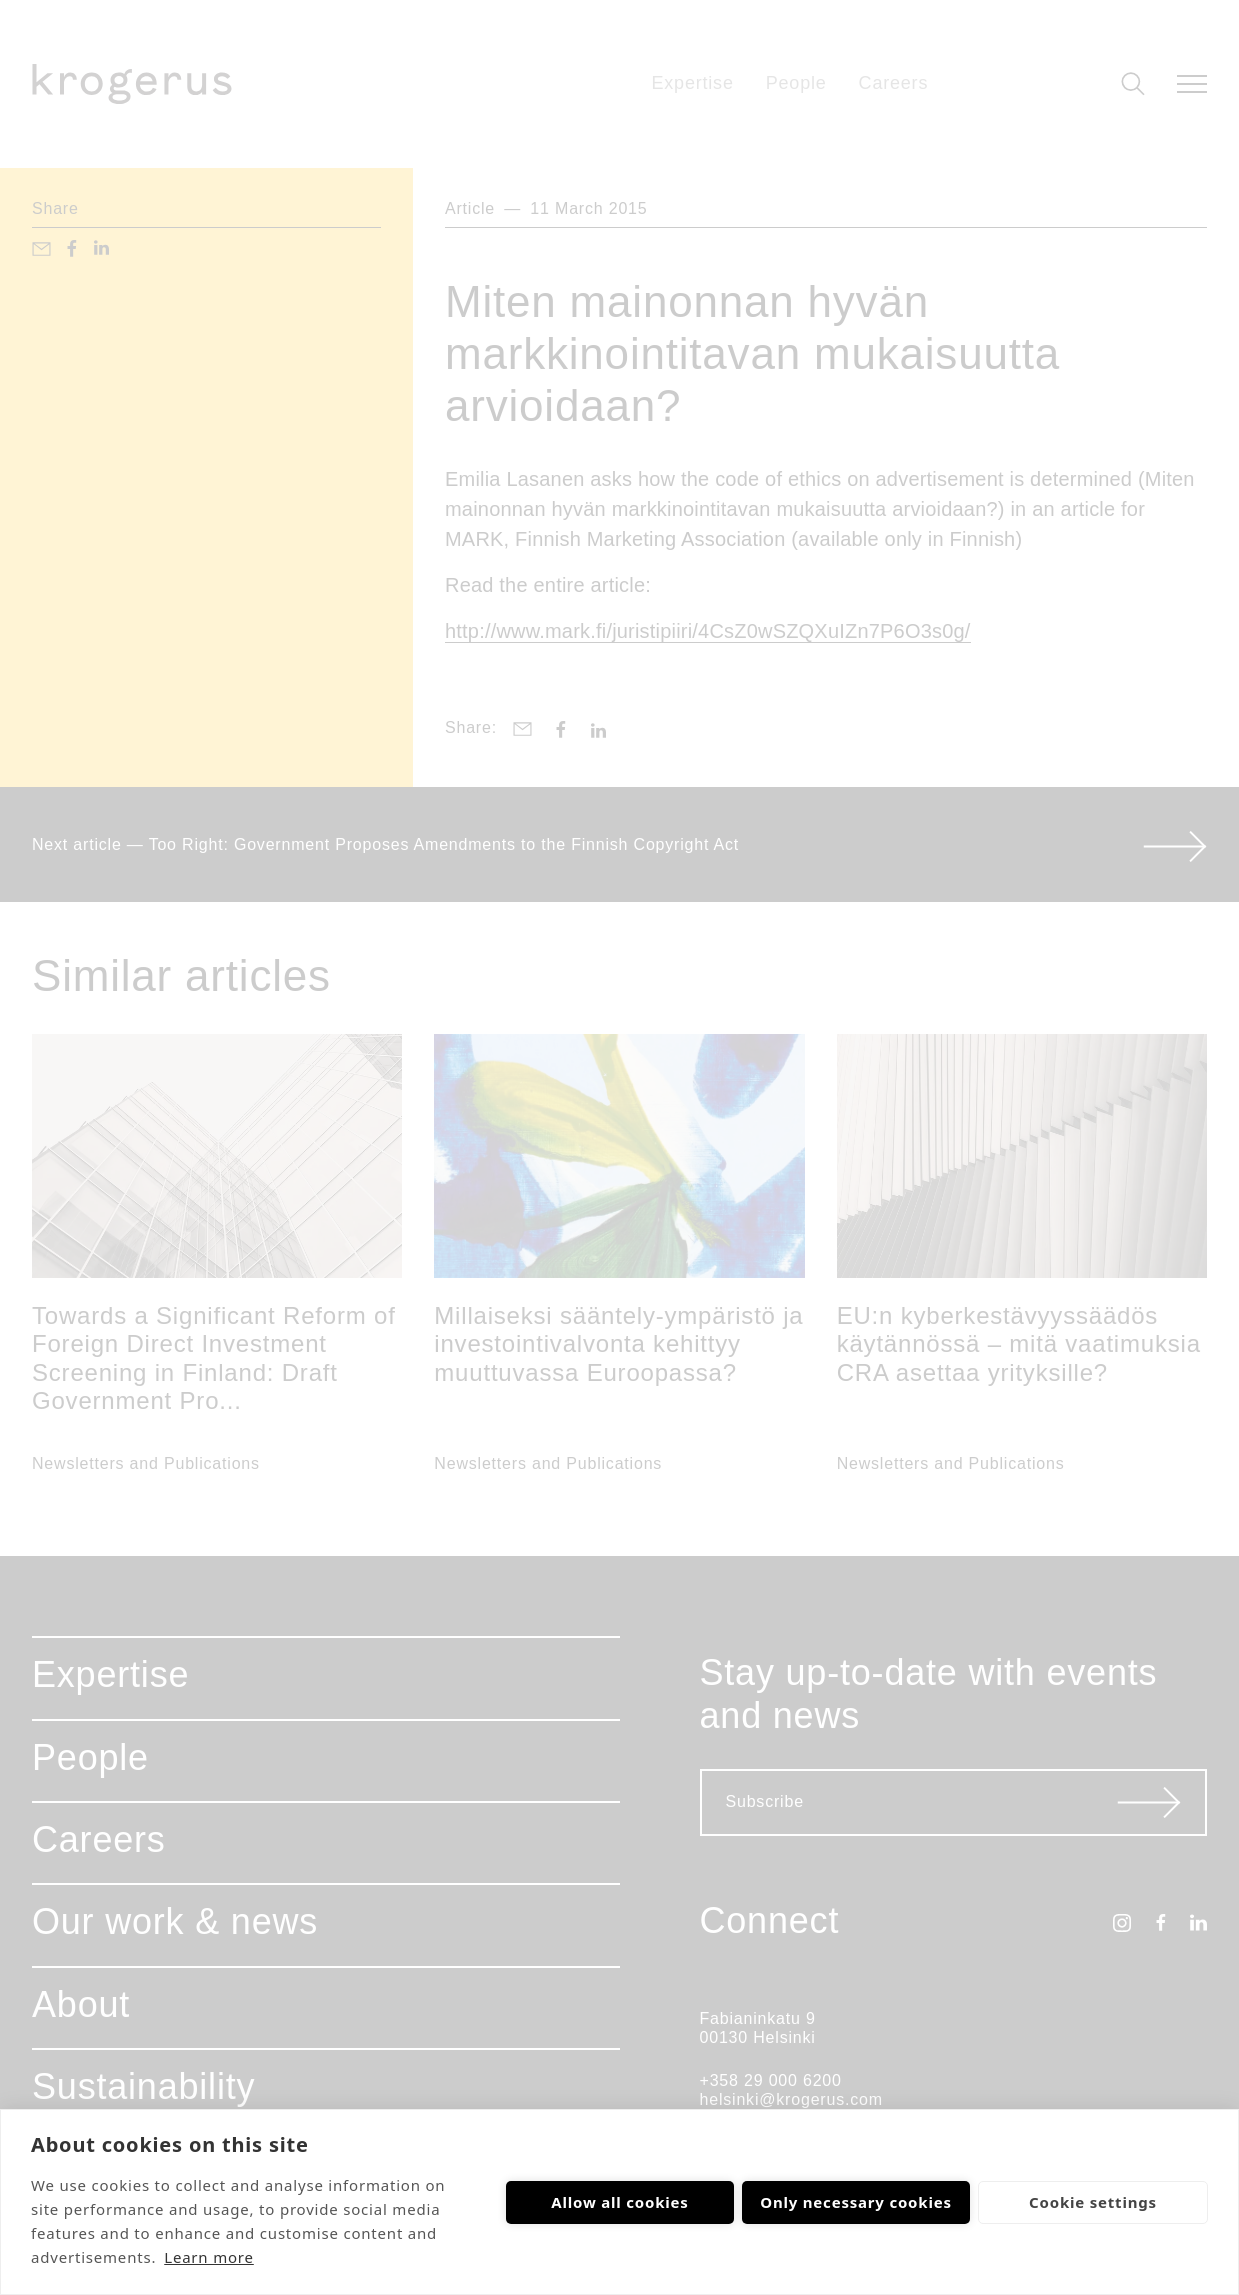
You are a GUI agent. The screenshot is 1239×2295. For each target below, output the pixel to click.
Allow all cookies (619, 2202)
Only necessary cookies (856, 2202)
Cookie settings (1093, 2202)
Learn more (209, 2257)
